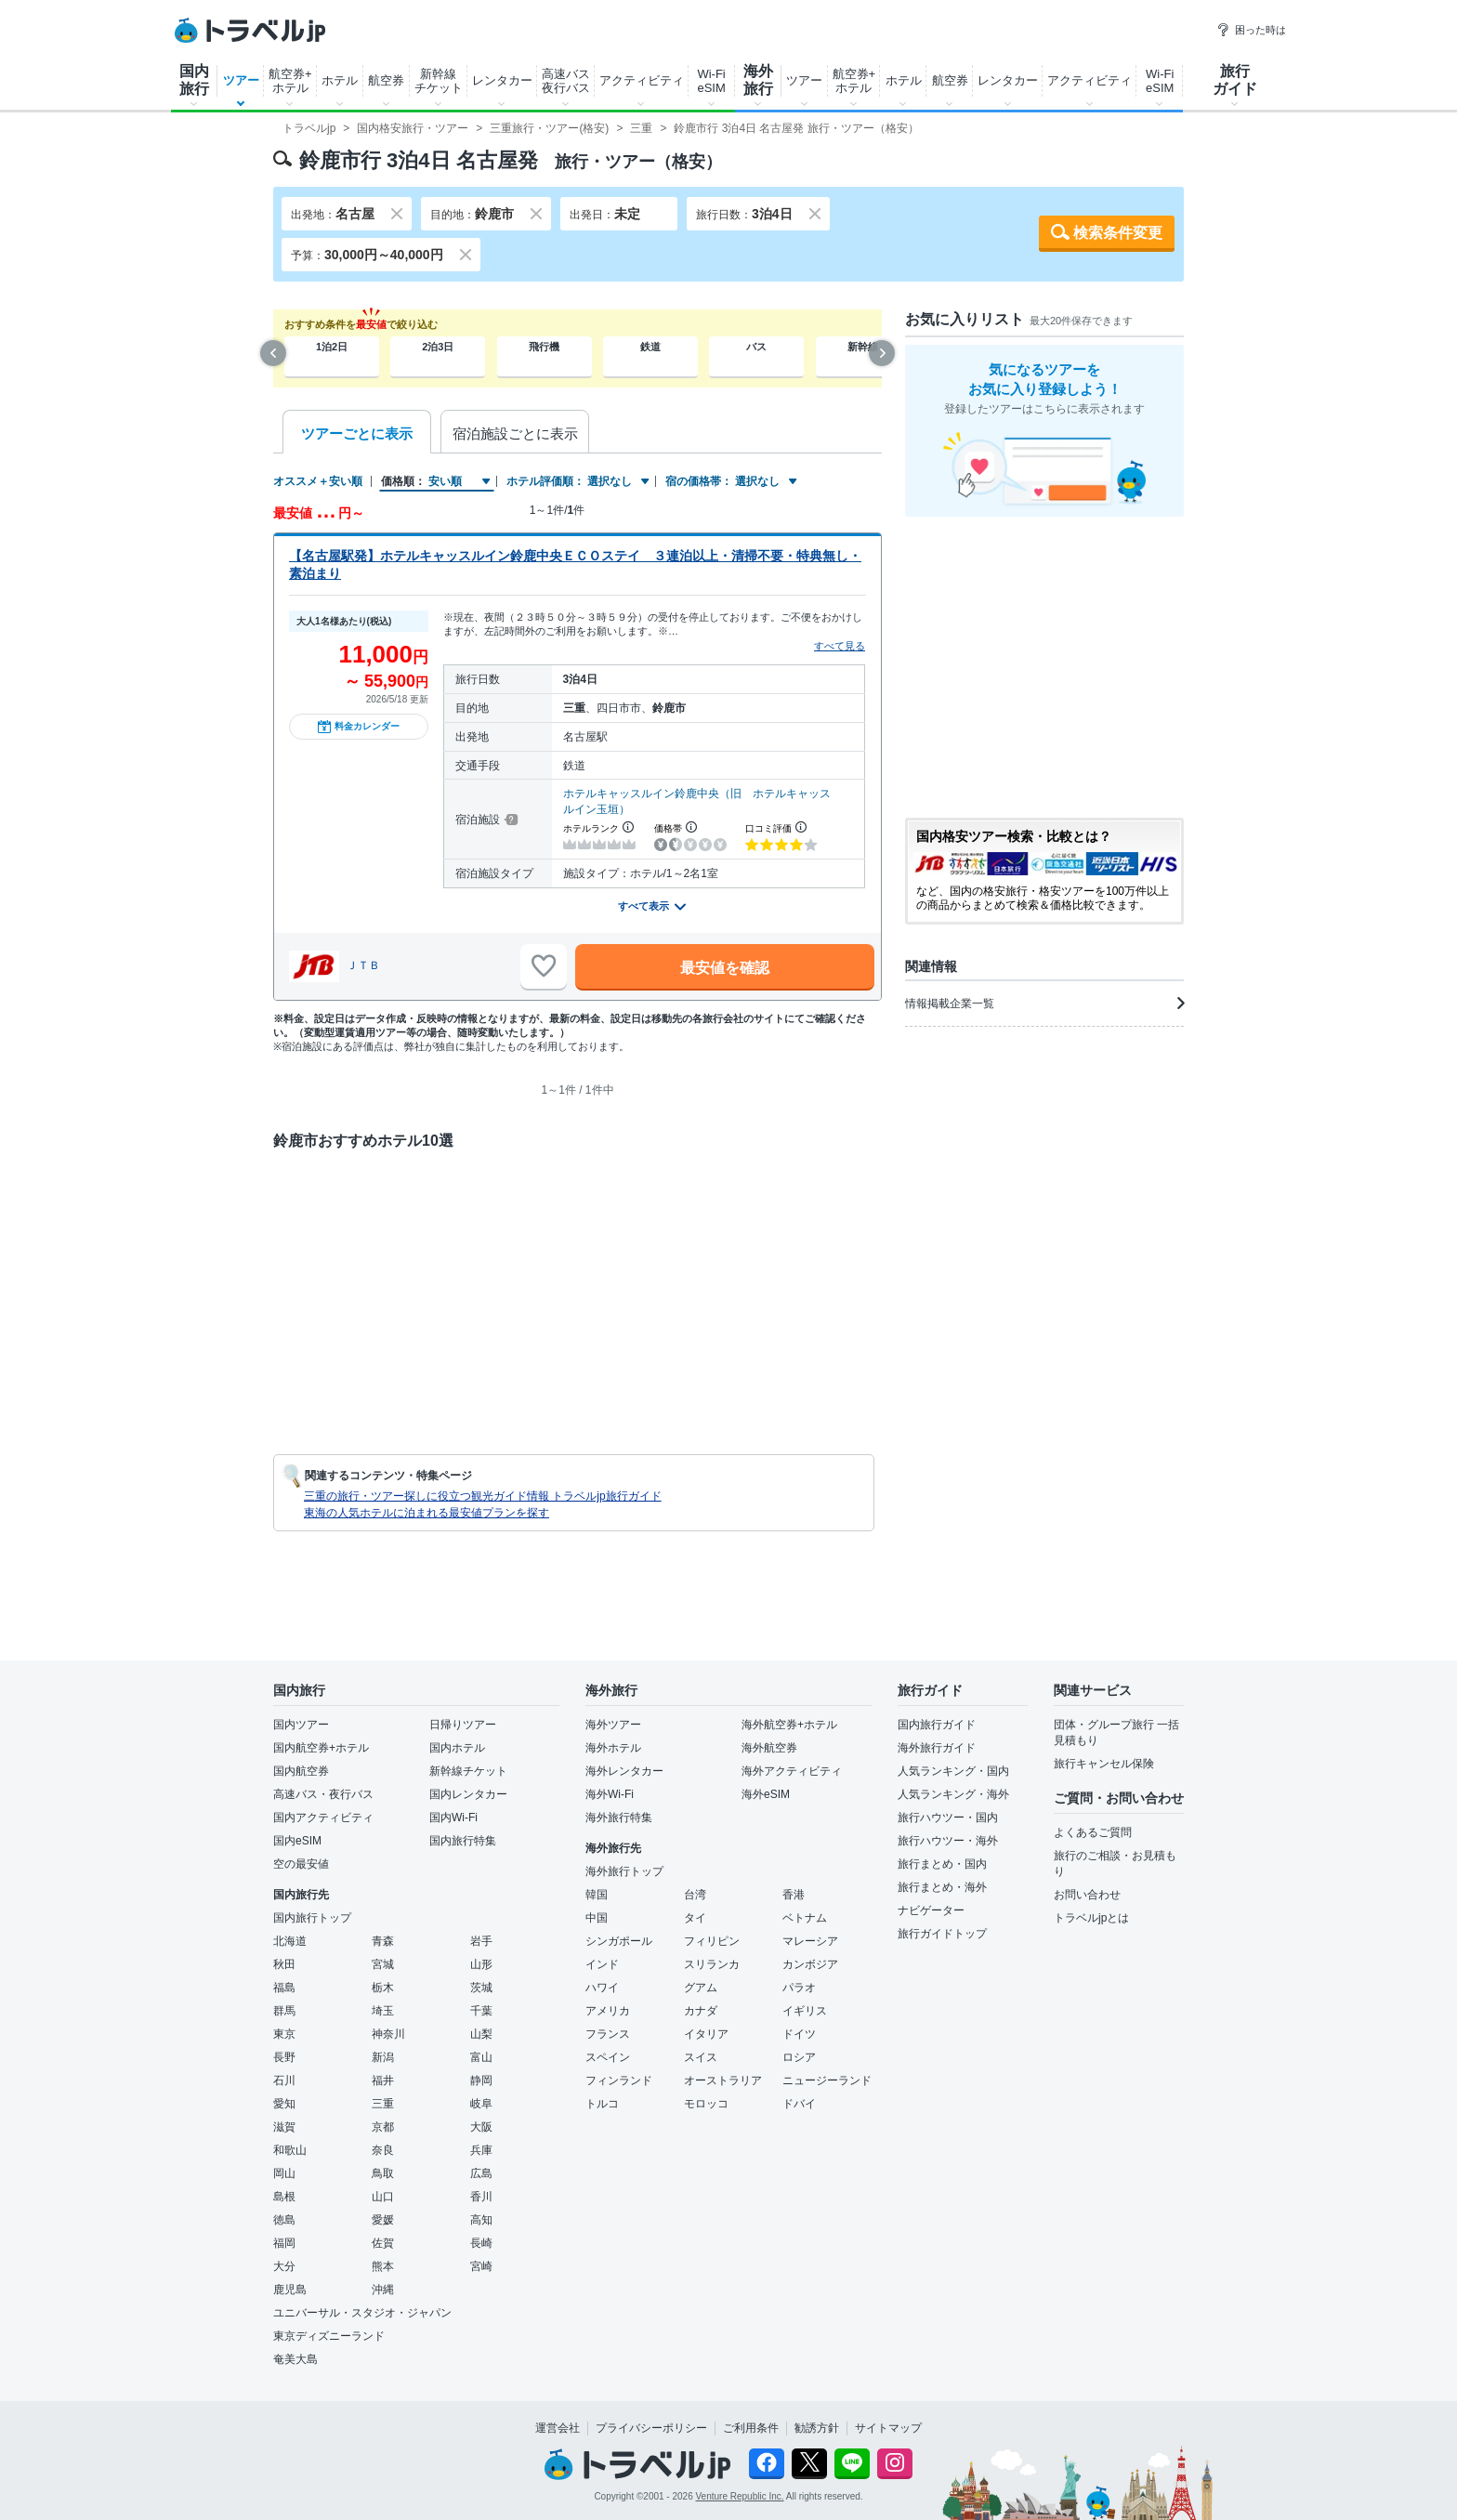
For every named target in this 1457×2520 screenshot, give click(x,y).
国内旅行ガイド (937, 1724)
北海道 (290, 1941)
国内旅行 (194, 80)
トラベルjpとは (1091, 1917)
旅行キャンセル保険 (1104, 1763)
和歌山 (290, 2150)
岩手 (481, 1941)
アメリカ (607, 2010)
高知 (481, 2219)
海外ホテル (613, 1747)
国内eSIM (297, 1840)
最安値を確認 (724, 968)
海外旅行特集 (618, 1817)
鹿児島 (290, 2289)
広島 (481, 2173)
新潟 (383, 2057)
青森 (383, 1941)
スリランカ (712, 1964)
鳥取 (383, 2173)
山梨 (481, 2034)
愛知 (284, 2103)
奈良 (383, 2150)
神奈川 (388, 2034)
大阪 (481, 2126)
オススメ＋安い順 (317, 481)
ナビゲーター (931, 1910)
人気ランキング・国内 (953, 1771)
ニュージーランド (827, 2080)
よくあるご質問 (1093, 1832)
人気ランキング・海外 (953, 1794)
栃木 (383, 1987)
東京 (284, 2034)
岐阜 (481, 2103)
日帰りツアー (462, 1724)
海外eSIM (766, 1794)
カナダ (700, 2010)
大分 (284, 2266)
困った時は (1251, 29)
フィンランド (618, 2080)
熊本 (383, 2266)
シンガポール (618, 1941)
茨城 (481, 1987)
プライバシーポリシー (651, 2428)
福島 (284, 1987)
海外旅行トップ (624, 1871)
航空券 (386, 80)
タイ (695, 1917)
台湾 (695, 1894)
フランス (607, 2034)
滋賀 (284, 2126)
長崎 (481, 2243)
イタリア (706, 2034)
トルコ (602, 2103)
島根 (284, 2196)
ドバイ (799, 2103)
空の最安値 (301, 1863)
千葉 (481, 2010)
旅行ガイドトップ (942, 1933)
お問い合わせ (1087, 1894)
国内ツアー (301, 1724)
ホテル (340, 80)
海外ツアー (613, 1724)
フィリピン (712, 1941)
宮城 (383, 1964)
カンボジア (810, 1964)
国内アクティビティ (323, 1817)
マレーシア (810, 1941)
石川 (284, 2080)
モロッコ (706, 2103)
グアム (700, 1987)
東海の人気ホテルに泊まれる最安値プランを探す (426, 1512)
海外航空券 (769, 1747)
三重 (383, 2103)
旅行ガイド (1235, 80)
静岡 (481, 2080)
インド (602, 1964)
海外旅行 (758, 80)
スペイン (607, 2057)
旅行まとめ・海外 (942, 1887)
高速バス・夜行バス (323, 1794)
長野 (284, 2057)
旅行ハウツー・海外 (948, 1840)
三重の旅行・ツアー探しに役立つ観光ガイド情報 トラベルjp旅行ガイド (483, 1496)
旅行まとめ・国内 (942, 1863)
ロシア (799, 2057)
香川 (481, 2196)
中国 (596, 1917)
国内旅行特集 (462, 1840)
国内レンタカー (468, 1794)
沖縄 (383, 2289)
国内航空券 (301, 1771)
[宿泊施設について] (510, 819)
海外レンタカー (624, 1771)
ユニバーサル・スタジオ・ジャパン (362, 2312)
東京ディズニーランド (329, 2336)
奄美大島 (295, 2359)
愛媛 (383, 2219)
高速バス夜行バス (566, 81)
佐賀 (383, 2243)
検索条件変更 (1117, 233)
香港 (793, 1894)
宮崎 (481, 2266)
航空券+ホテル (290, 81)
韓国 (596, 1894)
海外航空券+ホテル (789, 1724)
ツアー (241, 80)
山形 (481, 1964)
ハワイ (602, 1987)
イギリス (804, 2010)
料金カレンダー (359, 726)
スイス (700, 2057)
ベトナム (804, 1917)
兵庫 (481, 2150)
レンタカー (502, 80)
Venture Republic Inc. (740, 2496)
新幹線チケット (438, 81)
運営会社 (557, 2428)
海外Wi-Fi (609, 1794)
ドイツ (799, 2034)
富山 (481, 2057)
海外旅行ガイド (937, 1747)
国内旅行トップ (312, 1917)
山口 (383, 2196)
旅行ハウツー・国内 (948, 1817)
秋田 (284, 1964)
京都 (383, 2126)
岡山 (284, 2173)
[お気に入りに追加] (543, 966)
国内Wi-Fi (453, 1817)
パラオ (799, 1987)
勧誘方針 (816, 2428)
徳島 (284, 2219)
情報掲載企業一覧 (1044, 1003)
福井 (383, 2080)
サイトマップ (888, 2428)
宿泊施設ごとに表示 (515, 433)
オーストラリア (723, 2080)
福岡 (284, 2243)
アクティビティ (641, 80)
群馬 (284, 2010)
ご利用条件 (751, 2428)
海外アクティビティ (792, 1771)
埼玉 (383, 2010)
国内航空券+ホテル (321, 1747)
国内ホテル (457, 1747)
